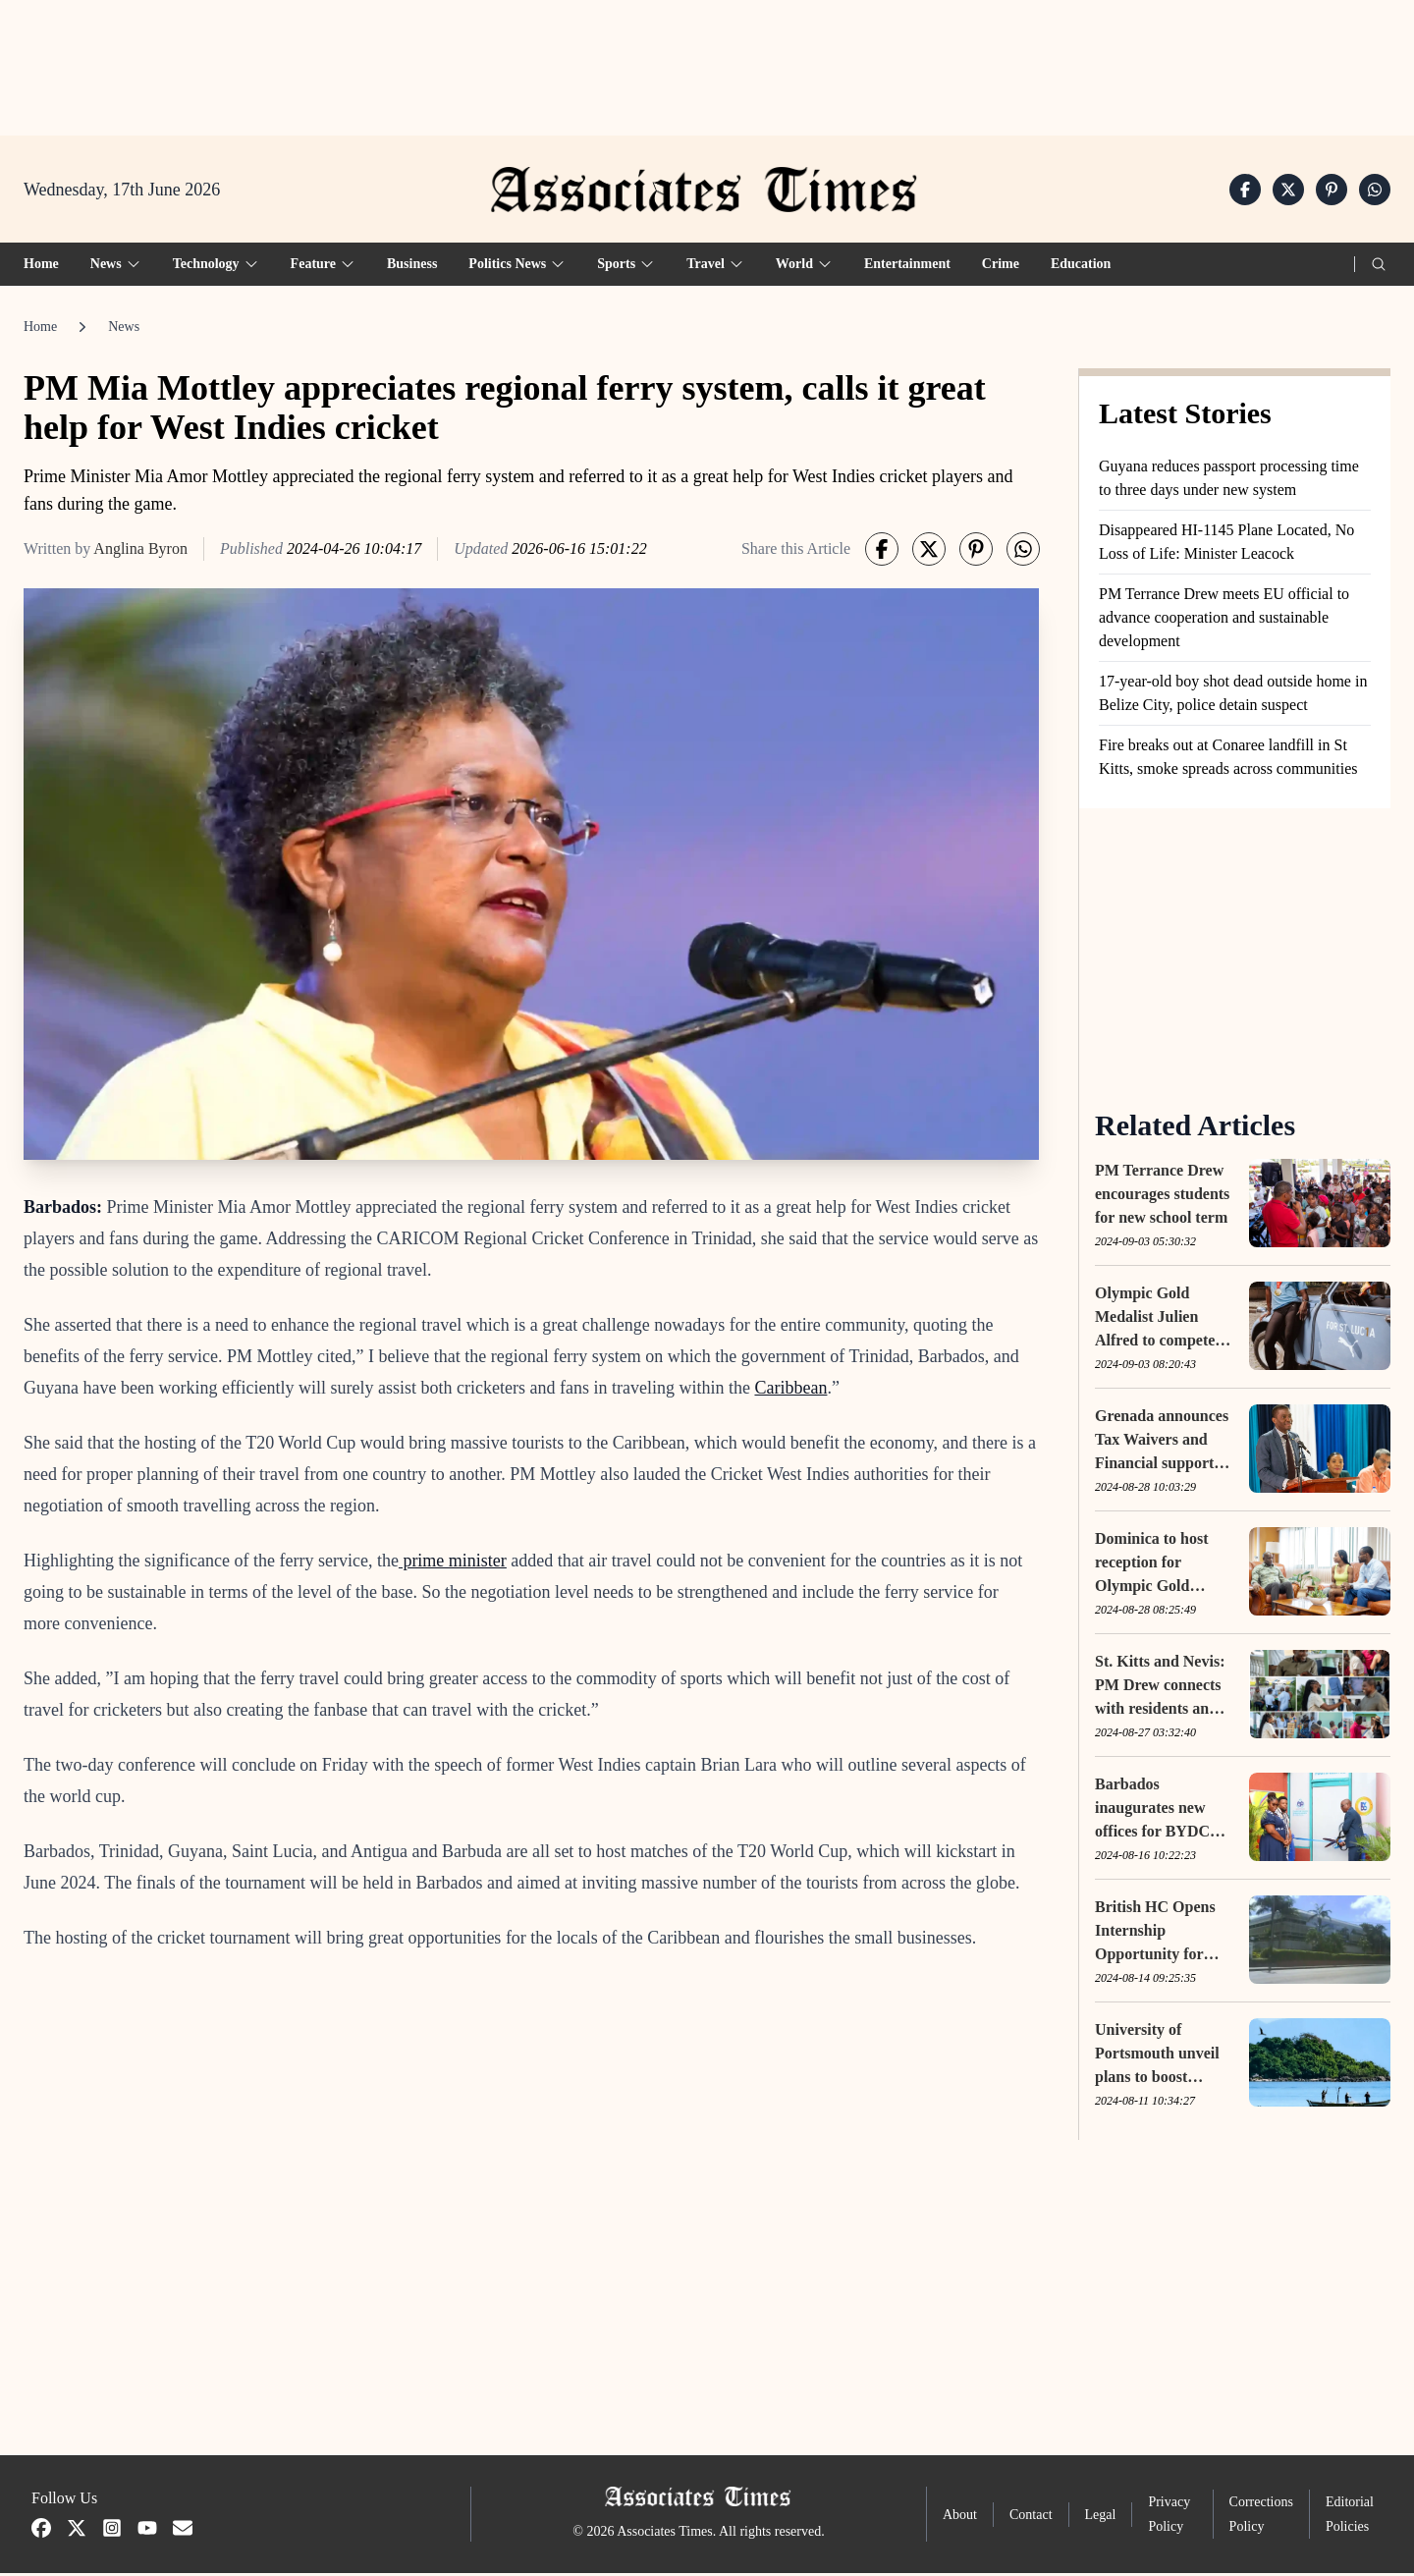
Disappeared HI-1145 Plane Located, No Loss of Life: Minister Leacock (1226, 544)
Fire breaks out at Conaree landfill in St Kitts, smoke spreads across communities (1228, 760)
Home (41, 266)
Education (1081, 266)
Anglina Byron (140, 551)
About (960, 2517)
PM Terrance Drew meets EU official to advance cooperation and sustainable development (1224, 620)
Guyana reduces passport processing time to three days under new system (1229, 481)
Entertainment (907, 266)
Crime (1000, 266)
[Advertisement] (707, 60)
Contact (1031, 2517)
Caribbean (790, 1390)
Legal (1100, 2517)
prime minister (453, 1563)
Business (412, 266)
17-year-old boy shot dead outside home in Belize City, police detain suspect (1233, 696)
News (123, 329)
